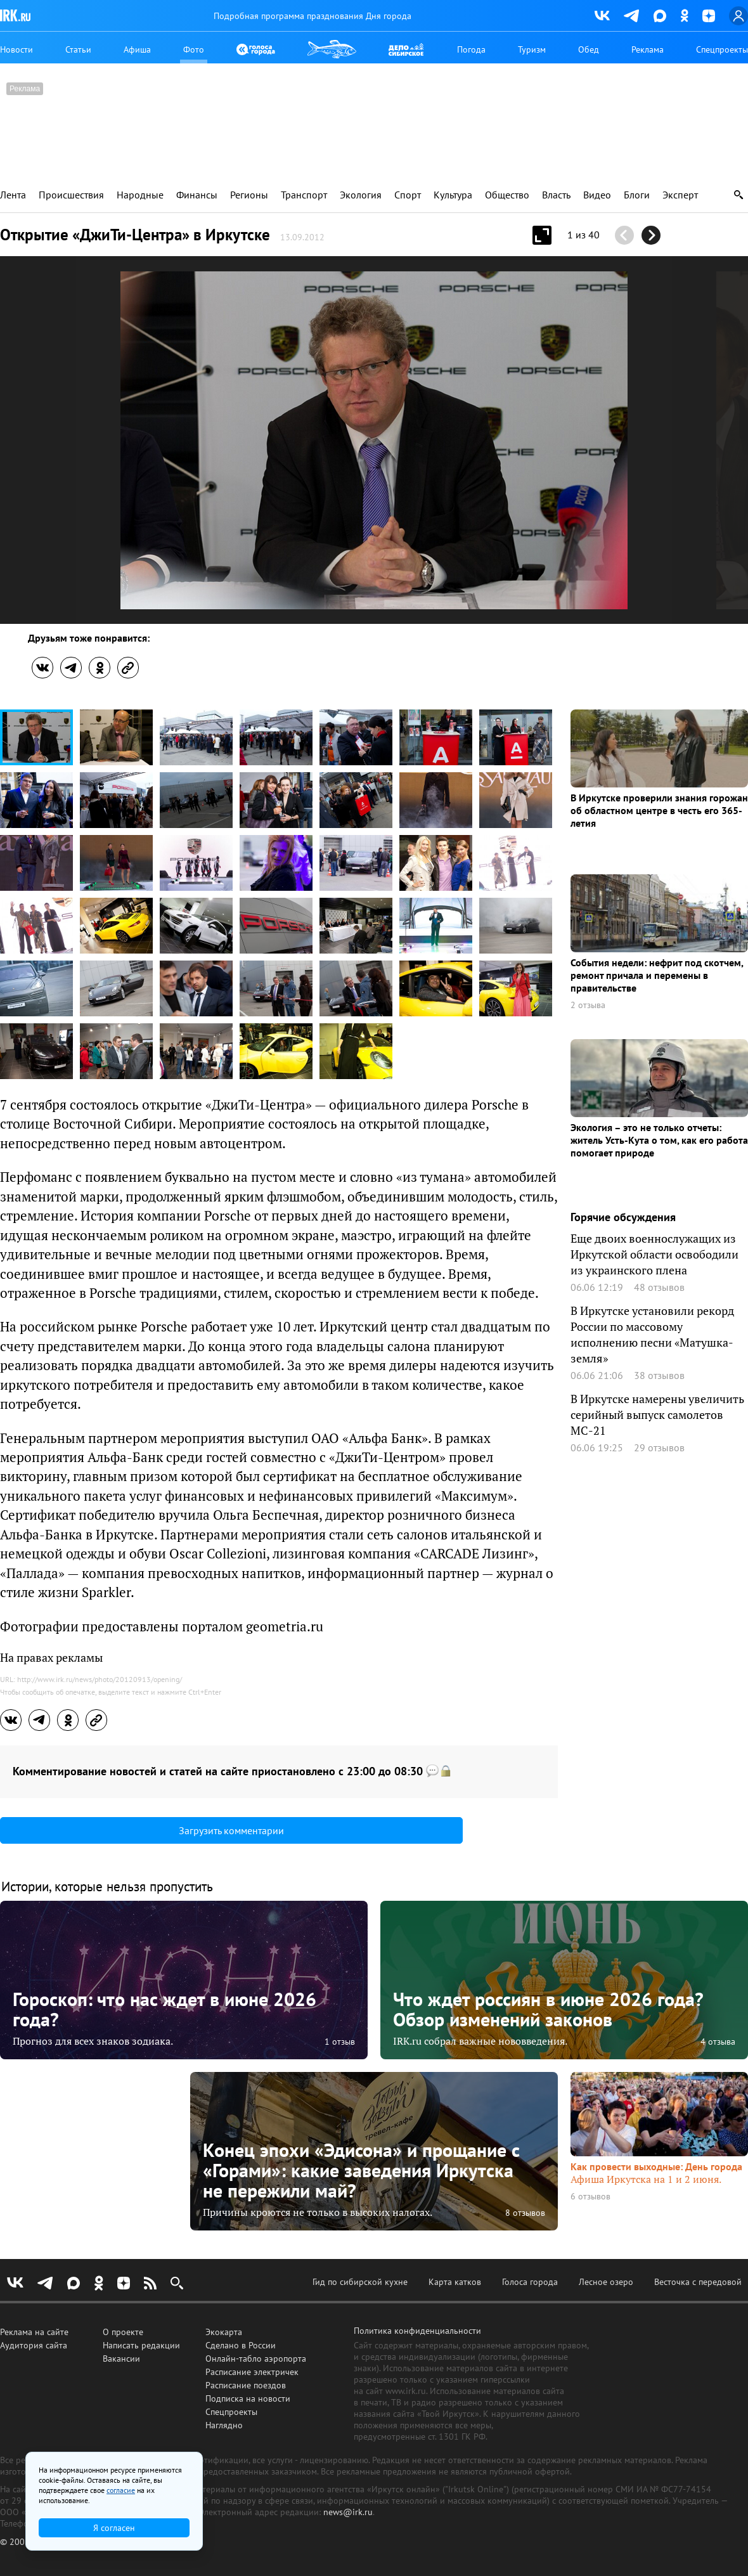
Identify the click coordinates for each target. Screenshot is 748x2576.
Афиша (137, 49)
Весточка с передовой (698, 2282)
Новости (16, 49)
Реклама (647, 49)
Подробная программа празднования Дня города (312, 16)
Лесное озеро (606, 2282)
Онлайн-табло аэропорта (255, 2358)
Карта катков (455, 2282)
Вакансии (121, 2358)
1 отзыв (340, 2041)
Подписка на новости (247, 2398)
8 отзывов (525, 2212)
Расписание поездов (245, 2385)
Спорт (407, 195)
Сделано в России (240, 2345)
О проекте (123, 2332)
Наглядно (224, 2425)
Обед (588, 49)
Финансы (196, 195)
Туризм (532, 49)
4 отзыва (717, 2041)
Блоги (637, 195)
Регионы (249, 195)
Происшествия (71, 195)
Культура (453, 195)
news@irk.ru (348, 2512)
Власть (556, 195)
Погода (471, 49)
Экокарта (223, 2332)
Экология (361, 195)
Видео (597, 195)
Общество (507, 195)
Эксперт (680, 195)
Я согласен (114, 2528)
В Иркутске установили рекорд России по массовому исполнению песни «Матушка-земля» (652, 1334)
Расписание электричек (252, 2372)
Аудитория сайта (33, 2345)
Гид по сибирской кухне (360, 2282)
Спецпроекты (722, 49)
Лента (13, 195)
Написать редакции (141, 2345)
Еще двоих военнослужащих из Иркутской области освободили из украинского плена (654, 1254)
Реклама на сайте (34, 2332)
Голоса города (530, 2282)
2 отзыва (588, 1005)
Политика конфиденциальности (417, 2330)
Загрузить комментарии (231, 1830)
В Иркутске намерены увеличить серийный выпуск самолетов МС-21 (657, 1414)
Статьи (78, 49)
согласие (120, 2490)
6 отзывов (590, 2196)
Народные (140, 195)
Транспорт (304, 195)
